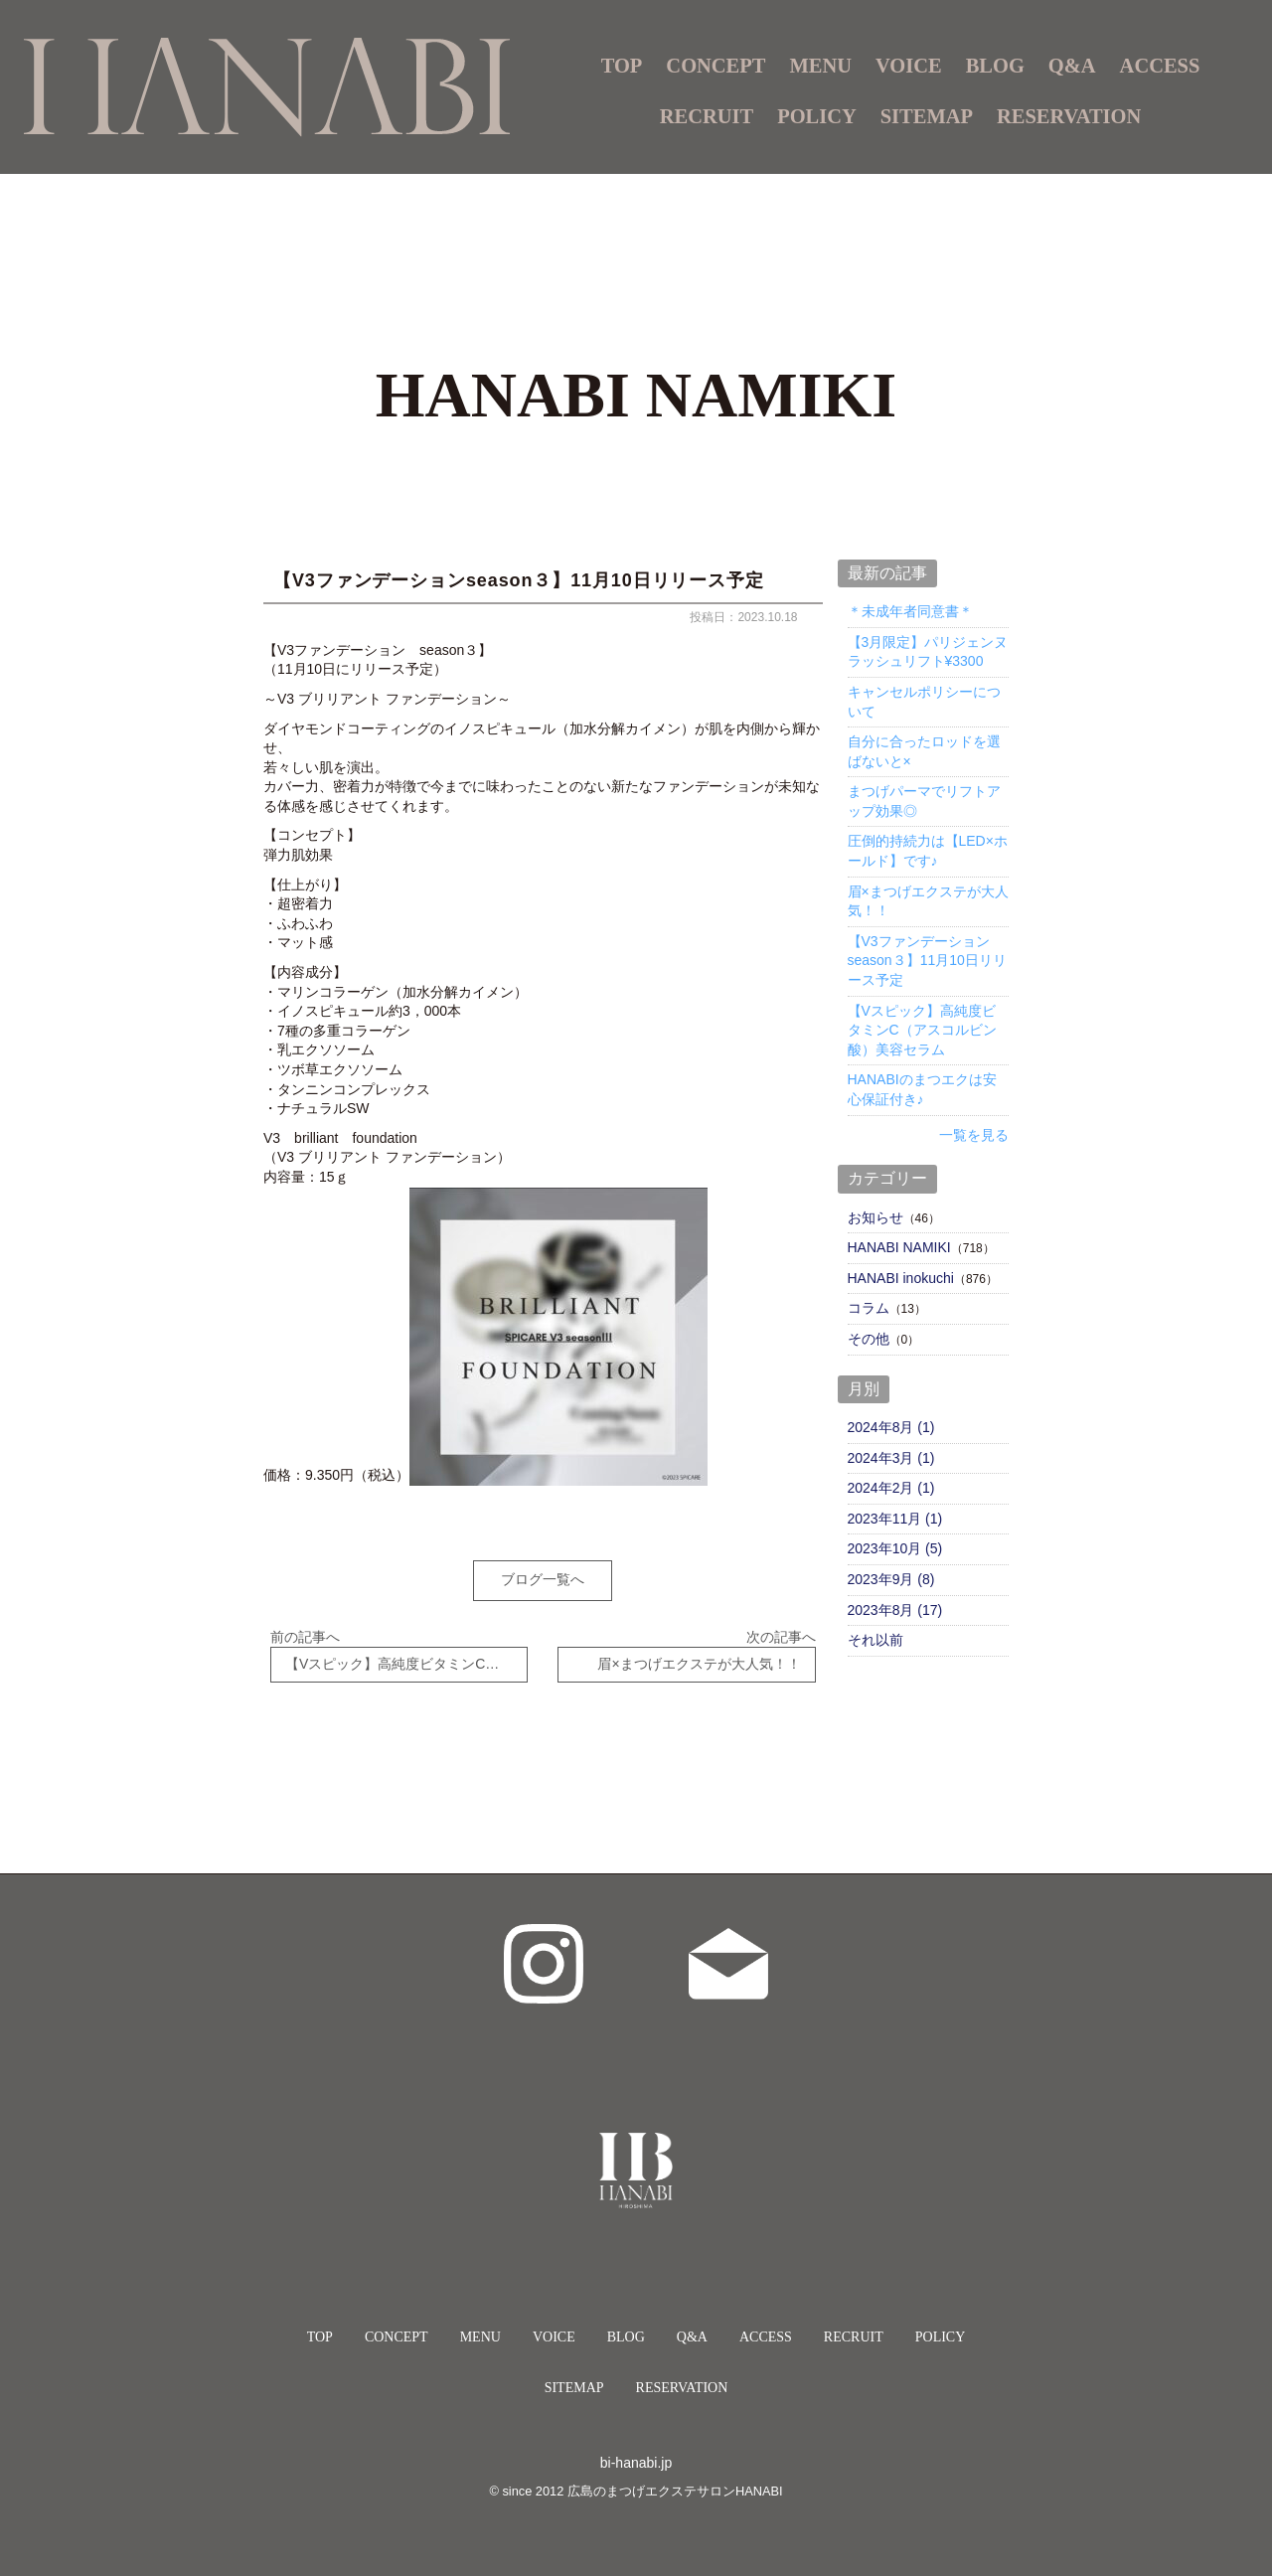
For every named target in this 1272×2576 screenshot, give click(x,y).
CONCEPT (715, 66)
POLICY (817, 116)
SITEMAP (926, 116)
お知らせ (875, 1217)
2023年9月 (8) (891, 1579)
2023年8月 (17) (895, 1610)
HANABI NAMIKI (899, 1247)
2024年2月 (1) (891, 1488)
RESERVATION (1069, 116)
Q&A (1072, 66)
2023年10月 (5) (895, 1548)
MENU (480, 2323)
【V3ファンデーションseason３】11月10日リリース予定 (927, 960)
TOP (622, 66)
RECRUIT (706, 116)
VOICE (908, 66)
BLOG (995, 66)
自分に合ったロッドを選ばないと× (924, 751)
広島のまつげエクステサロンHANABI (675, 2477)
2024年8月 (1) (891, 1427)
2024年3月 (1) (891, 1458)
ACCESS (1160, 66)
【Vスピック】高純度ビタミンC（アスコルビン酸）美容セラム (922, 1030)
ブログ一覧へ (542, 1579)
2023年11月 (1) (895, 1519)
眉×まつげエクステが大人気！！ (928, 901)
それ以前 (875, 1640)
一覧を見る (974, 1135)
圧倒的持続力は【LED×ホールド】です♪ (928, 851)
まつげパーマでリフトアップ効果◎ (924, 801)
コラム (868, 1308)
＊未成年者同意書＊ (910, 611)
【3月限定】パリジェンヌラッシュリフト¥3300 (928, 652)
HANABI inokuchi (901, 1278)
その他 (868, 1339)
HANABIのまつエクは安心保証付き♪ (922, 1089)
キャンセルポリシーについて (924, 702)
